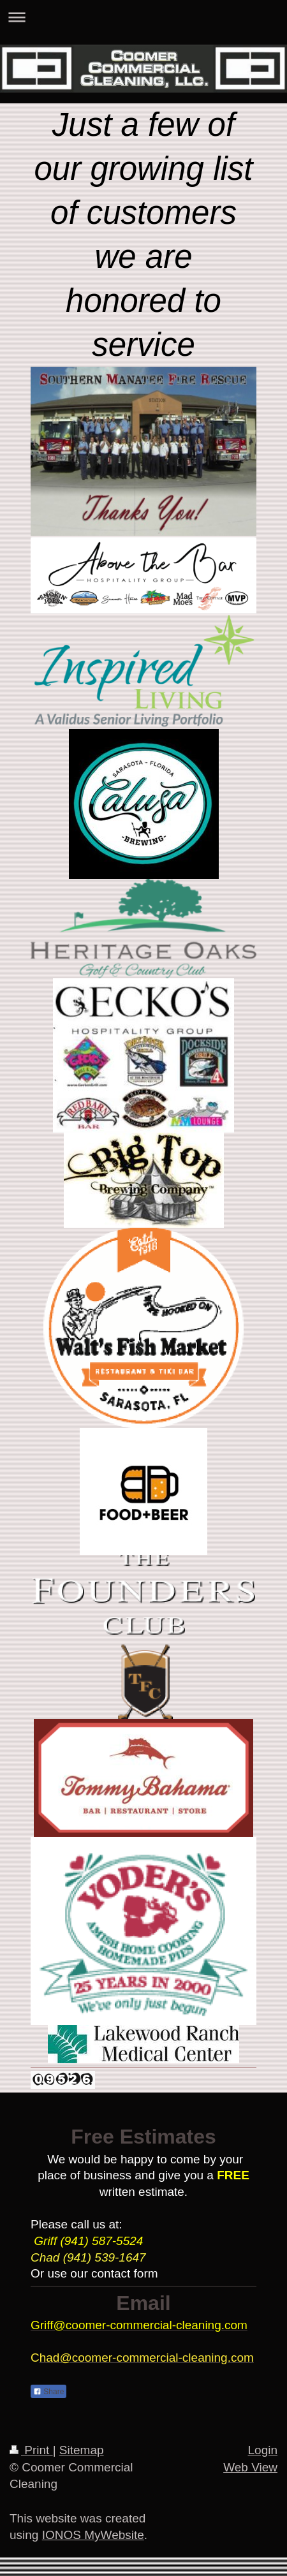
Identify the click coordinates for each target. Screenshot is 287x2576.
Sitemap (81, 2450)
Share (48, 2391)
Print (31, 2450)
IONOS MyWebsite (93, 2535)
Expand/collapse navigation (143, 17)
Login (263, 2450)
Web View (250, 2467)
